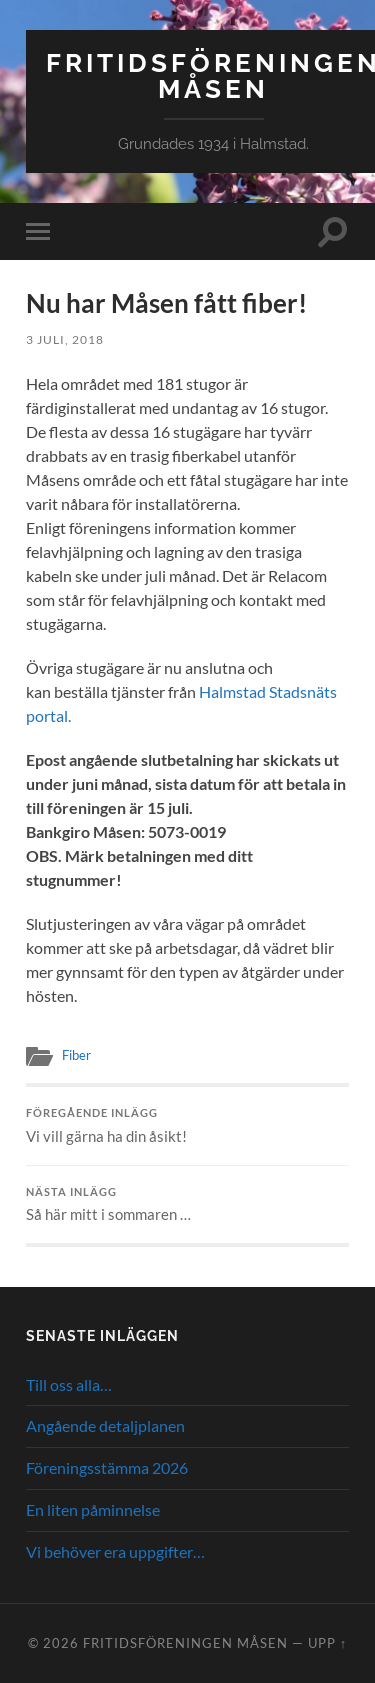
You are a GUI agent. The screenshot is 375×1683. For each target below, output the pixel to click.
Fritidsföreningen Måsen (185, 1643)
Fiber (76, 1055)
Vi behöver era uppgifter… (115, 1551)
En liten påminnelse (93, 1509)
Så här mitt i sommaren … (187, 1205)
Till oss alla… (69, 1384)
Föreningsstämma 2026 (107, 1467)
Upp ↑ (327, 1643)
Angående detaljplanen (105, 1425)
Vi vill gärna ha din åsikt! (187, 1126)
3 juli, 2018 (65, 339)
